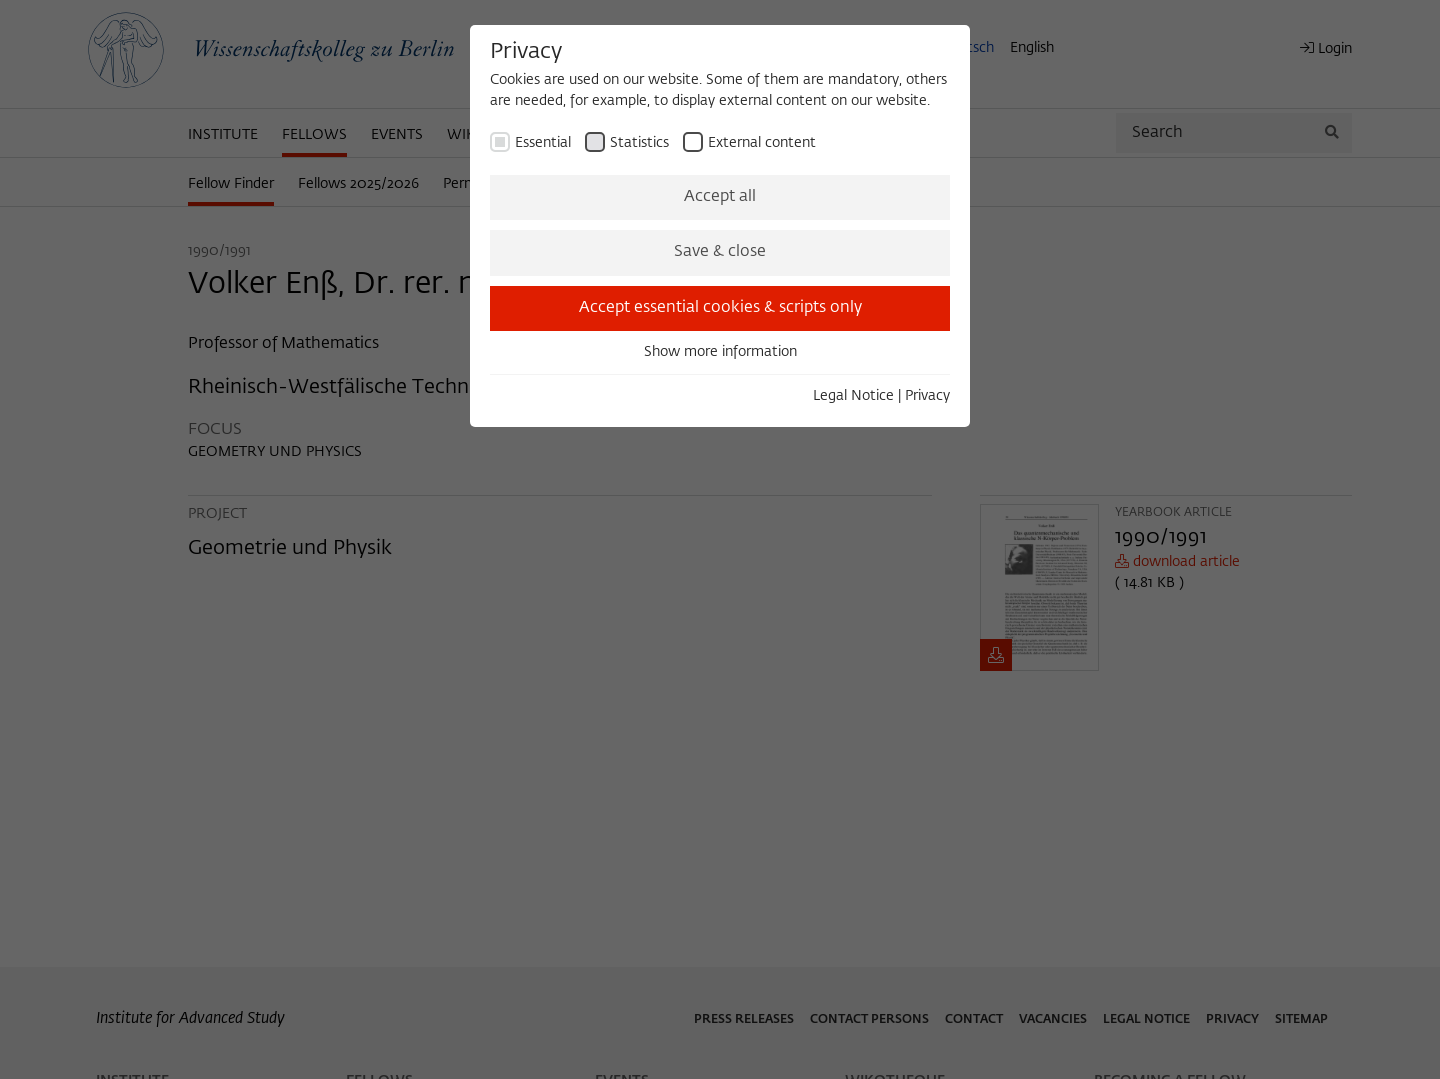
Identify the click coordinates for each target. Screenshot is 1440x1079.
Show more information (720, 352)
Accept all (720, 197)
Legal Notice (853, 396)
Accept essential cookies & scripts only (720, 308)
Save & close (720, 252)
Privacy (927, 396)
